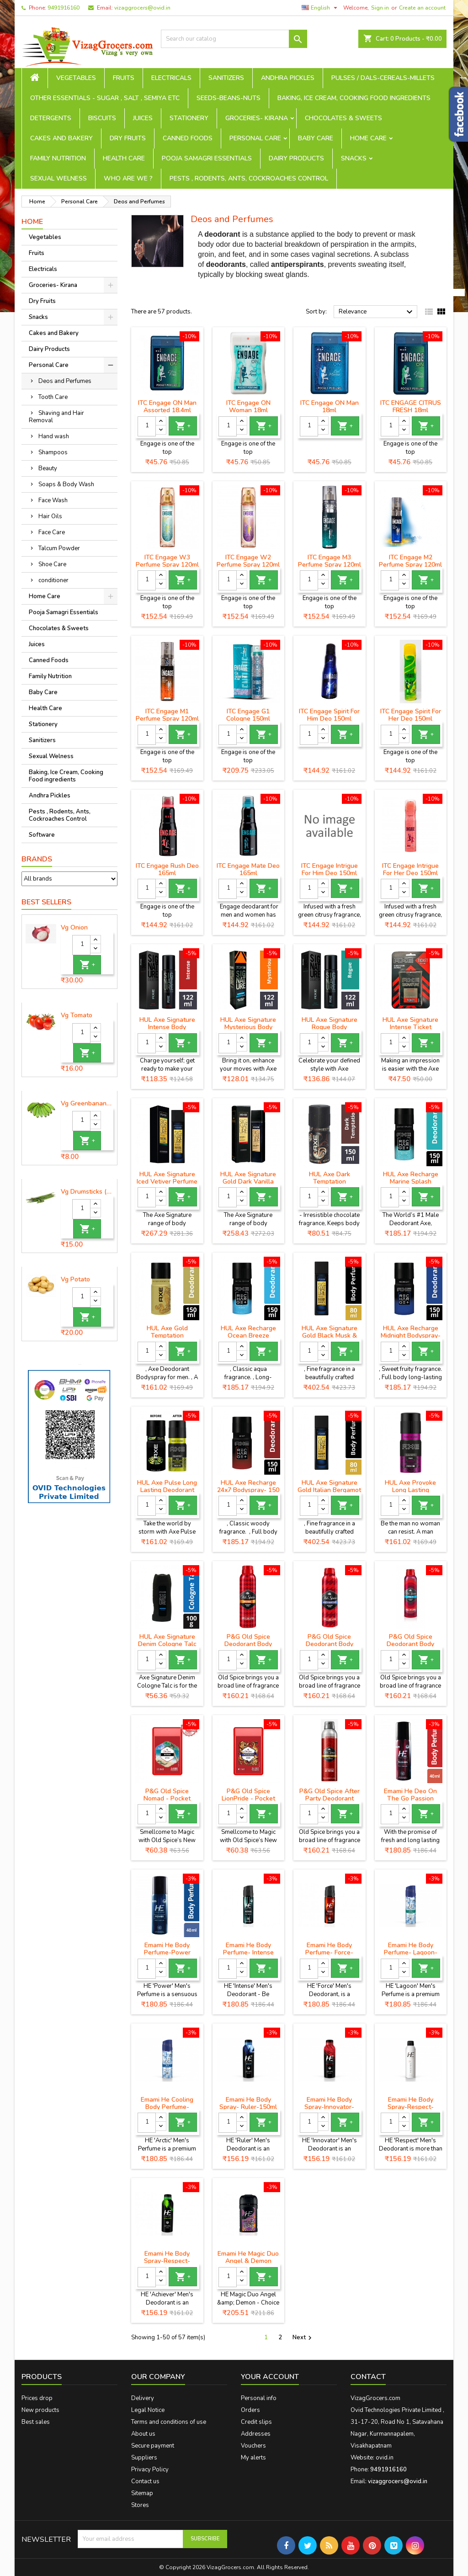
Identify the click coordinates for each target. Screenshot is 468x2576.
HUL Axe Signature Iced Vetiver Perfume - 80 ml (167, 1181)
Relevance (377, 312)
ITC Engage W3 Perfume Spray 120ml (167, 561)
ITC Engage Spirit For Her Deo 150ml (410, 715)
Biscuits (102, 118)
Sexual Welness (58, 178)
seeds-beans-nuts (229, 98)
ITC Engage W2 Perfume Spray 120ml (248, 561)
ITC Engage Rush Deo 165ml (167, 869)
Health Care (124, 158)
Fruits (123, 78)
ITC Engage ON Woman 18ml (248, 406)
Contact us (145, 2481)
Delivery (142, 2398)
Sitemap (142, 2493)
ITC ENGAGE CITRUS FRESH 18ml (410, 406)
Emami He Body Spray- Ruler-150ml (248, 2103)
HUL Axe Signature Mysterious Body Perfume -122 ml (248, 1027)
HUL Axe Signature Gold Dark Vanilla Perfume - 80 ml (248, 1181)
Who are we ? (128, 178)
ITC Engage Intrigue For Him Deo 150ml (329, 869)
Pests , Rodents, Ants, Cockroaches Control (249, 178)
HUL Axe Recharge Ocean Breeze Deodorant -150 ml (248, 1335)
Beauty (47, 468)
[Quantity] (81, 945)
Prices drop (37, 2398)
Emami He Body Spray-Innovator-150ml (329, 2107)
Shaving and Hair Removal (56, 417)
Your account (270, 2377)
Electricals (171, 78)
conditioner (53, 580)
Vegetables (76, 78)
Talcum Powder (59, 548)
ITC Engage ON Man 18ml (329, 406)
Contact (368, 2377)
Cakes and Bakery (61, 138)
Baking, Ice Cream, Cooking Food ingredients (354, 98)
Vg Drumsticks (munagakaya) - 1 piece (87, 1191)
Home (32, 222)
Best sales (35, 2422)
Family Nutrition (58, 158)
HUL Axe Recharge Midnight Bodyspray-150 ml (411, 1335)
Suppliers (144, 2458)
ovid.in (385, 2458)
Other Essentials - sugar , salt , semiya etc (105, 98)
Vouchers (253, 2446)
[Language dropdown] (321, 8)
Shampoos (53, 452)
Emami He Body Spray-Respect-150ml (411, 2107)
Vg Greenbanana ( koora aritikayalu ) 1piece (87, 1103)
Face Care (51, 532)
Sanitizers (226, 78)
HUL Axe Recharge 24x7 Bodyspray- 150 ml (248, 1490)
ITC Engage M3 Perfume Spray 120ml (329, 561)
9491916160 (64, 7)
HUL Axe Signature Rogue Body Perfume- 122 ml (329, 1027)
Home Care (368, 138)
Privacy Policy (150, 2469)
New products (40, 2410)
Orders (250, 2410)
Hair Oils (50, 516)
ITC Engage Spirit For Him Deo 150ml (329, 715)
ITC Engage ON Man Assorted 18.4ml (167, 406)
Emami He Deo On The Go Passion (410, 1795)
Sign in (380, 7)
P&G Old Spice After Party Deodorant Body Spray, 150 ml (329, 1798)
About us (143, 2434)
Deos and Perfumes (64, 381)
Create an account (422, 7)
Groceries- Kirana (256, 118)
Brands (36, 859)
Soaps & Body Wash (66, 484)
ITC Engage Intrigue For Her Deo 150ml (410, 869)
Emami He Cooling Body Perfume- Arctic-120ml (167, 2107)
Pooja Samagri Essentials (207, 158)
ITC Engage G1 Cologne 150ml (248, 715)
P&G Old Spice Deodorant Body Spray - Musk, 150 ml (248, 1644)
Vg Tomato (76, 1015)
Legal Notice (148, 2410)
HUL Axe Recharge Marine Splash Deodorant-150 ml (410, 1181)
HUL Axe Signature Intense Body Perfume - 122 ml (167, 1027)
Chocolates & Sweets (343, 118)
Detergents (50, 118)
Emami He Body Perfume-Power (167, 1949)
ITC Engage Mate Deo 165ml (248, 869)
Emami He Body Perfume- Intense (248, 1949)
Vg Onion (74, 927)
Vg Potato (75, 1279)
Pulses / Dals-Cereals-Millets (383, 78)
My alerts (253, 2458)
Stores (140, 2505)
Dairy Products (296, 158)
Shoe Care (52, 564)
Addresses (256, 2434)
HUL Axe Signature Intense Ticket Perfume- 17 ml (410, 1027)
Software (42, 835)
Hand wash (53, 436)
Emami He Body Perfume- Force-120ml (329, 1952)
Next (303, 2337)
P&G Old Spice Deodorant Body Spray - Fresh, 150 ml (410, 1644)
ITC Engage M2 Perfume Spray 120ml (410, 561)
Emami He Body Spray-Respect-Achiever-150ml (167, 2261)
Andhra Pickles (287, 78)
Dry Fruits (128, 138)
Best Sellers (46, 902)
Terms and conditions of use (168, 2422)
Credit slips (256, 2422)
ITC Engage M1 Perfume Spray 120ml (167, 715)
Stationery (189, 118)
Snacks (354, 158)
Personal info (259, 2398)
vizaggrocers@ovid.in (142, 7)
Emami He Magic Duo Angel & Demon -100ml (248, 2261)
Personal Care (255, 138)
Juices (143, 118)
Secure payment (152, 2446)
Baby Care (315, 138)
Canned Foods (188, 138)
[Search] (234, 39)
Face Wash (53, 500)
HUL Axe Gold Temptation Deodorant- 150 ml (167, 1335)
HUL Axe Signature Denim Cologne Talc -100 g (167, 1644)
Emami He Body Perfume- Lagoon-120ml (410, 1952)
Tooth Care (53, 397)
